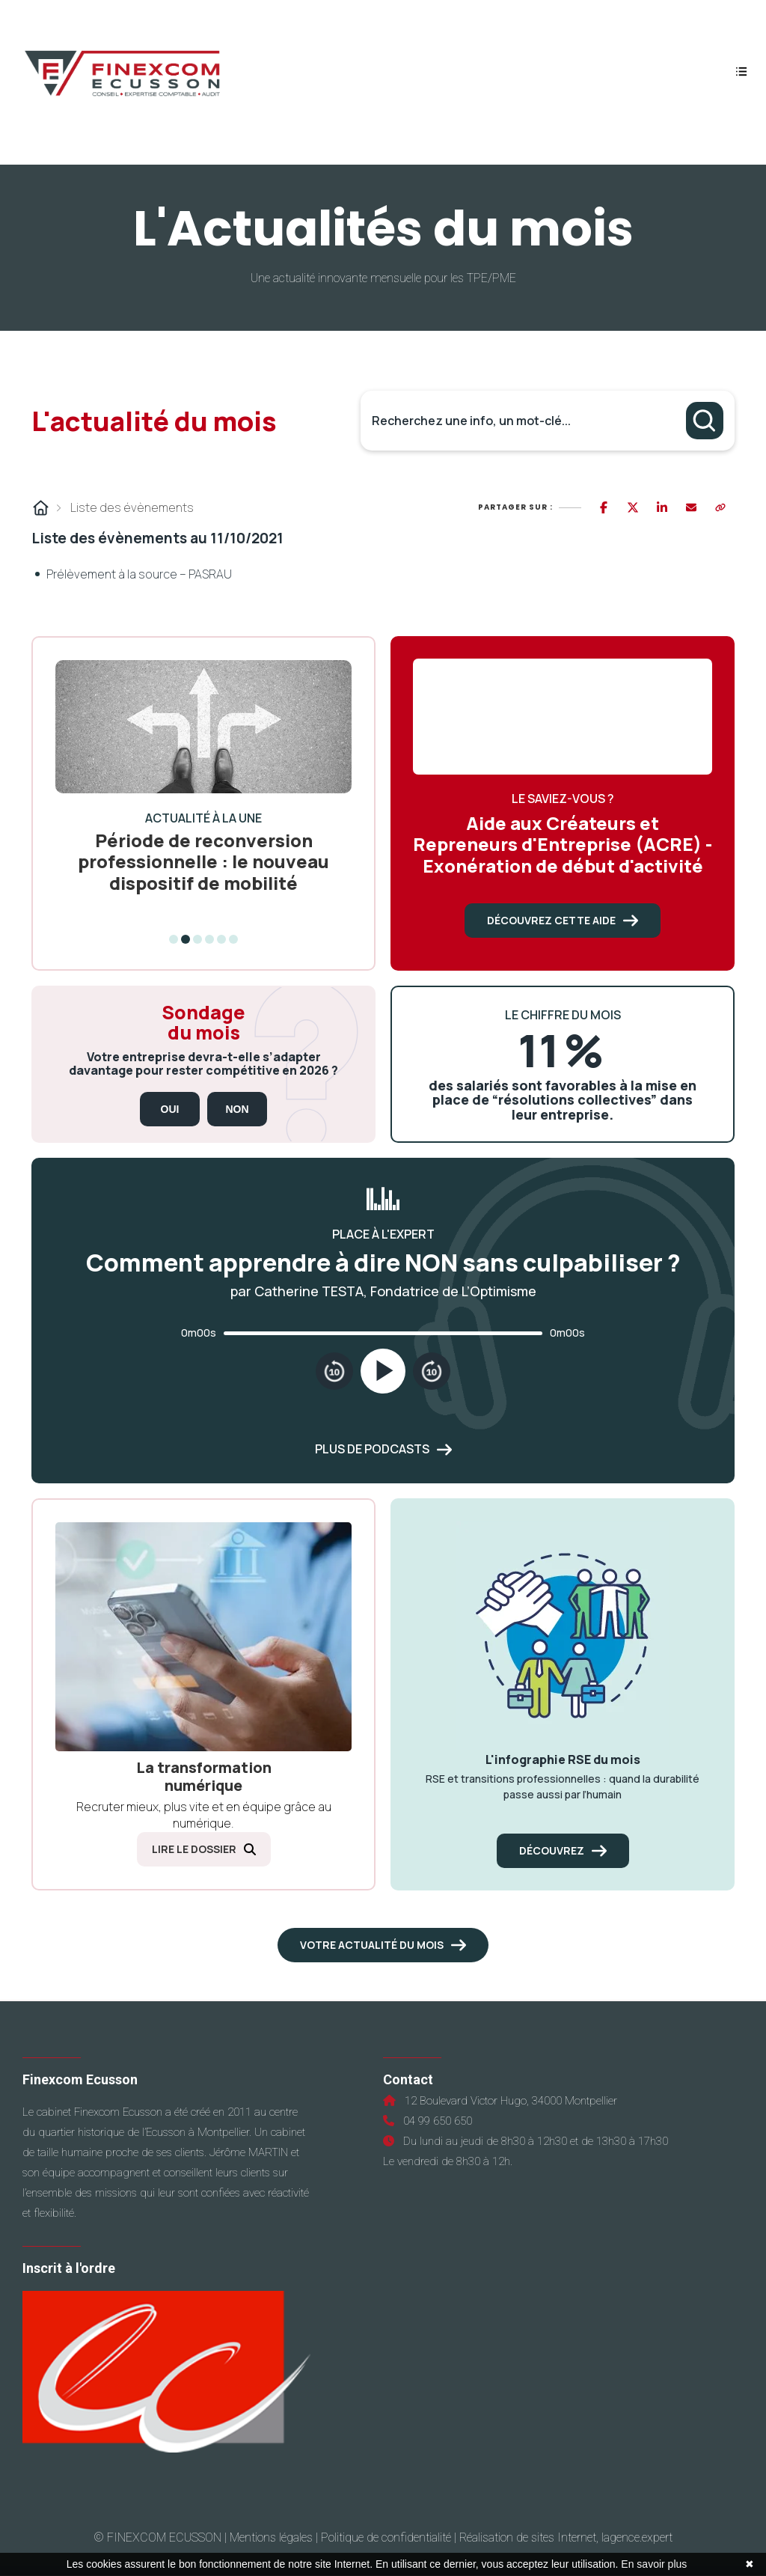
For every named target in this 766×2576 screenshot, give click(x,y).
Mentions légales (271, 2537)
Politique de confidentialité (386, 2537)
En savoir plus (654, 2564)
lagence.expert (636, 2537)
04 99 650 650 (434, 2121)
